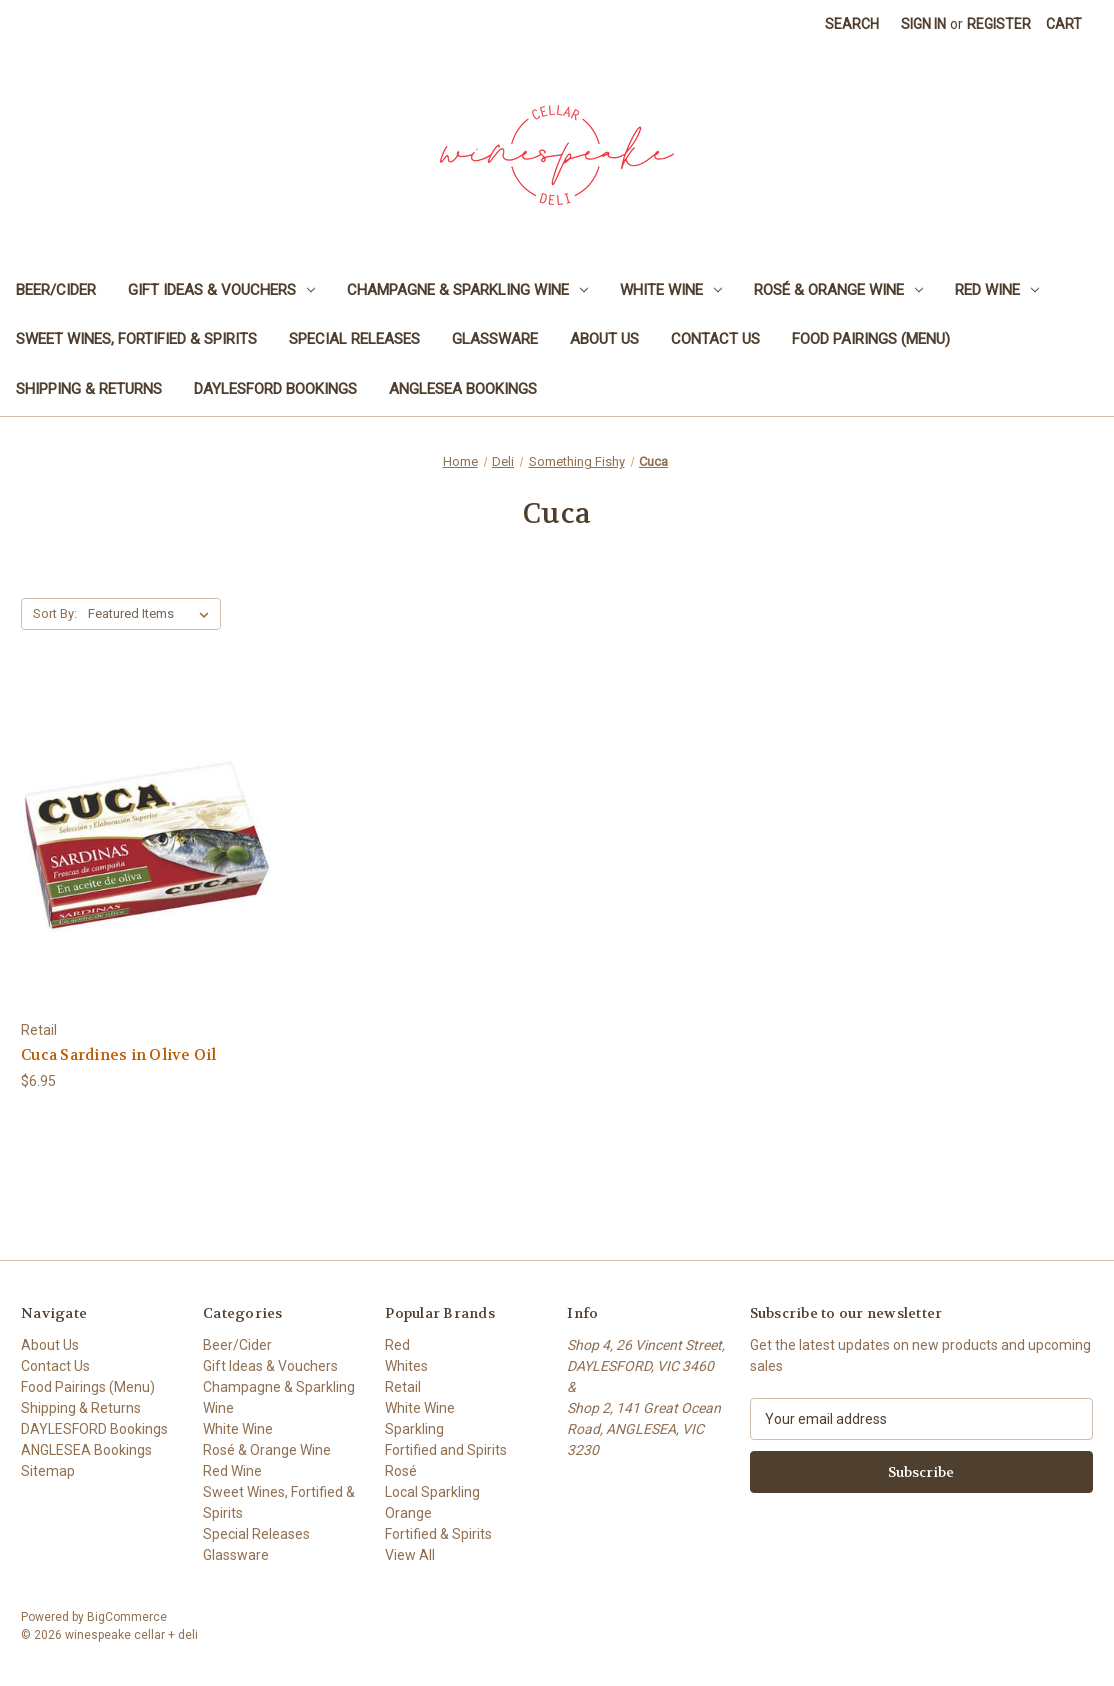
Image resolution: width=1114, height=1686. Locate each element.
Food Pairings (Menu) (871, 339)
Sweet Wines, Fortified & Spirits (136, 339)
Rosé (401, 1471)
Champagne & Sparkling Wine (467, 290)
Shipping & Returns (89, 389)
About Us (604, 339)
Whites (406, 1366)
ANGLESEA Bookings (463, 389)
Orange (408, 1513)
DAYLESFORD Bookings (275, 389)
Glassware (495, 339)
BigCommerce (127, 1617)
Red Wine (997, 290)
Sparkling (414, 1429)
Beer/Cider (56, 290)
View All (410, 1555)
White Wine (671, 290)
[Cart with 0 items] (1064, 24)
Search (852, 24)
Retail (403, 1387)
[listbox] (152, 614)
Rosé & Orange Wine (838, 290)
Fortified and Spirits (446, 1450)
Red (397, 1345)
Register (999, 24)
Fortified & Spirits (438, 1534)
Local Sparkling (432, 1492)
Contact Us (715, 339)
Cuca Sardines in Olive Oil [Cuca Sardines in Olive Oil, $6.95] (119, 1055)
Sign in (923, 24)
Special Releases (354, 339)
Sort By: (55, 613)
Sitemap (48, 1471)
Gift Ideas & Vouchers (221, 290)
